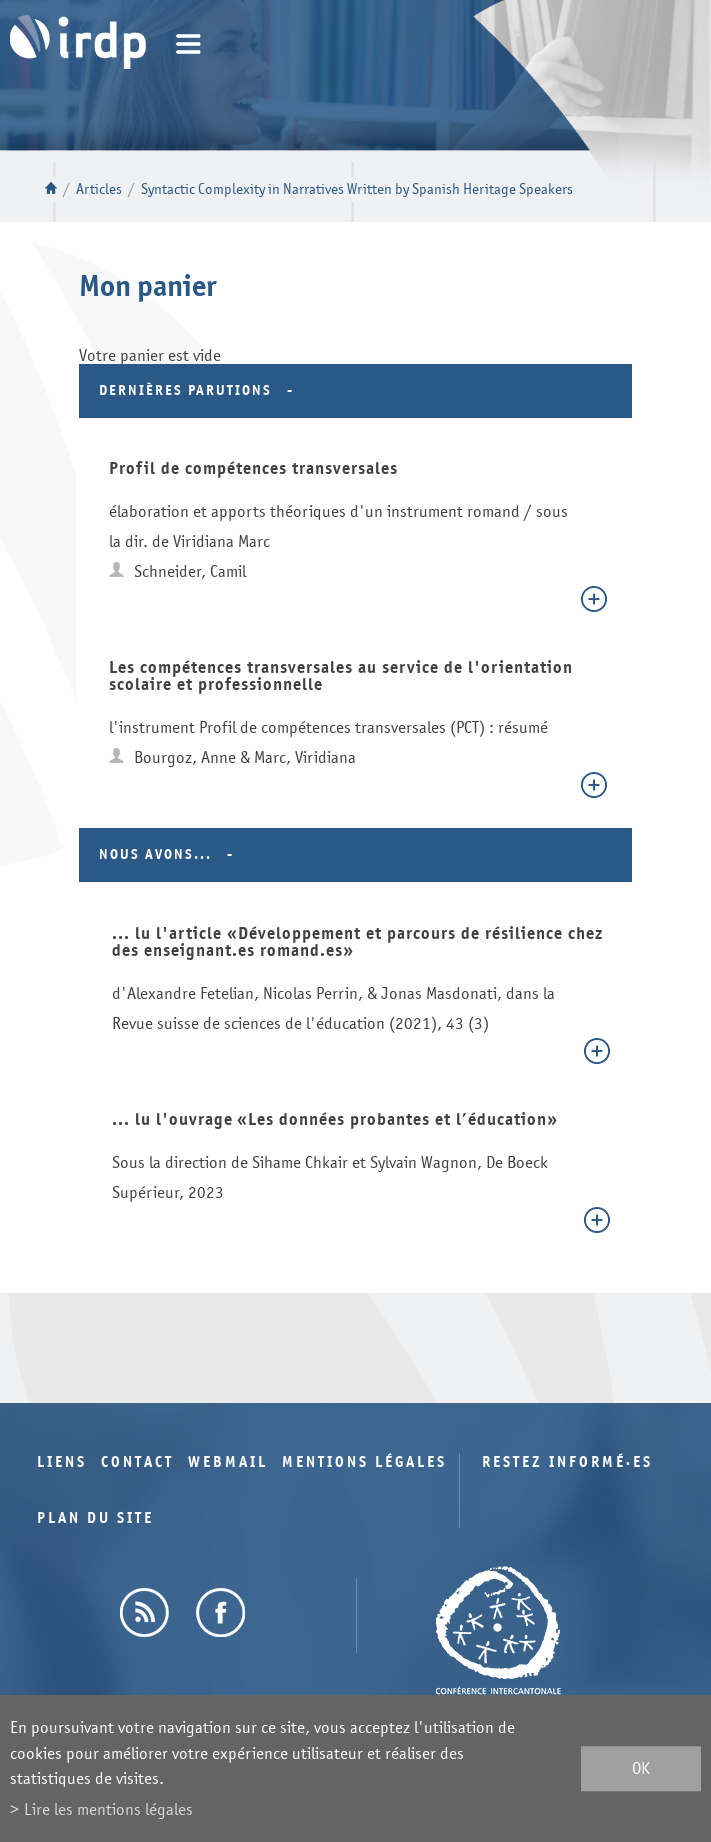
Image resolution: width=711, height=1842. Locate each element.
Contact (137, 1462)
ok (641, 1768)
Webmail (228, 1462)
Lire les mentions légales (108, 1809)
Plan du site (95, 1518)
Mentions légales (364, 1462)
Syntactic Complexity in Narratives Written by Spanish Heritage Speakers (357, 189)
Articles (99, 189)
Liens (62, 1462)
